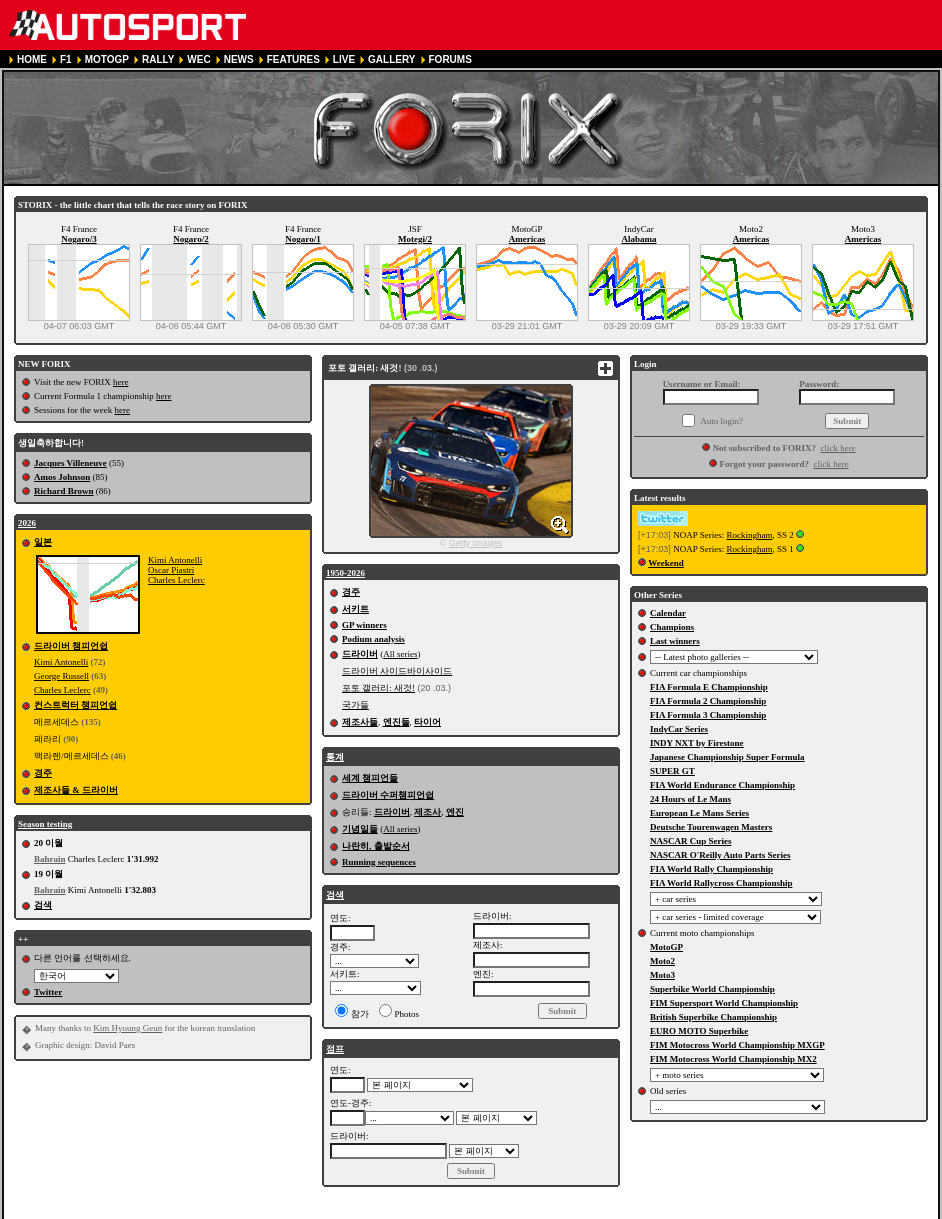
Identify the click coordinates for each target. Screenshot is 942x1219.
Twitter (48, 992)
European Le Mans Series (699, 813)
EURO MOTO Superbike (699, 1031)
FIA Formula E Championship (709, 687)
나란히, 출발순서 (376, 846)
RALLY (158, 59)
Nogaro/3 (78, 239)
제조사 (427, 812)
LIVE (344, 59)
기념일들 (360, 829)
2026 (27, 523)
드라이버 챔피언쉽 (71, 646)
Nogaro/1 (302, 239)
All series (400, 654)
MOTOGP (107, 59)
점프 (335, 1049)
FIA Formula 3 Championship (708, 715)
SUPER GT (672, 771)
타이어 (427, 722)
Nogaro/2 (190, 239)
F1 (66, 59)
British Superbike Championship (713, 1017)
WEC (198, 59)
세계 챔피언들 (370, 778)
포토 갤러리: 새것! (378, 688)
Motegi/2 (415, 239)
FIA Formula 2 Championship (708, 701)
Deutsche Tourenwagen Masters (711, 827)
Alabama (638, 239)
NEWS (239, 59)
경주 (43, 773)
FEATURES (293, 59)
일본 (43, 542)
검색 (43, 905)
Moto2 (662, 961)
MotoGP (666, 947)
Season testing (45, 824)
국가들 (355, 705)
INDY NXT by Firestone (697, 743)
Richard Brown (64, 491)
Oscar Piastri (171, 570)
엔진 (455, 812)
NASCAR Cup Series (691, 841)
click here (837, 448)
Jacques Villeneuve (70, 463)
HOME (32, 59)
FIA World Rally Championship (711, 869)
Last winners (675, 641)
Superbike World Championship (712, 989)
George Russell (61, 676)
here (121, 382)
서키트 (355, 609)
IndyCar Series (679, 729)
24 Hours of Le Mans (690, 799)
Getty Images (476, 543)
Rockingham (749, 535)
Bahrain (50, 859)
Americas (527, 239)
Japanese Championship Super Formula (727, 757)
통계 (335, 757)
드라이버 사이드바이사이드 (397, 671)
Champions (672, 627)
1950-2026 (345, 573)
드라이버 (360, 654)
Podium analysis (373, 639)
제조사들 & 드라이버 (76, 790)
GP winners (364, 625)
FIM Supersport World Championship (724, 1003)
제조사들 (360, 722)
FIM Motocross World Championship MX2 (733, 1059)
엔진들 (396, 722)
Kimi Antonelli (175, 560)
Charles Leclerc (176, 580)
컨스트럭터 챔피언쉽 (75, 705)
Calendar (668, 613)
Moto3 (662, 975)
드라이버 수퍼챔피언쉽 (388, 795)
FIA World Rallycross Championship (721, 883)
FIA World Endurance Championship (722, 785)
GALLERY (391, 59)
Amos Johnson (62, 477)
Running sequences (379, 862)
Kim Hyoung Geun (127, 1028)
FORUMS (450, 59)
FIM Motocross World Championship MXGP (737, 1045)
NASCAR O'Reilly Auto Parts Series (720, 855)
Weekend (666, 563)
